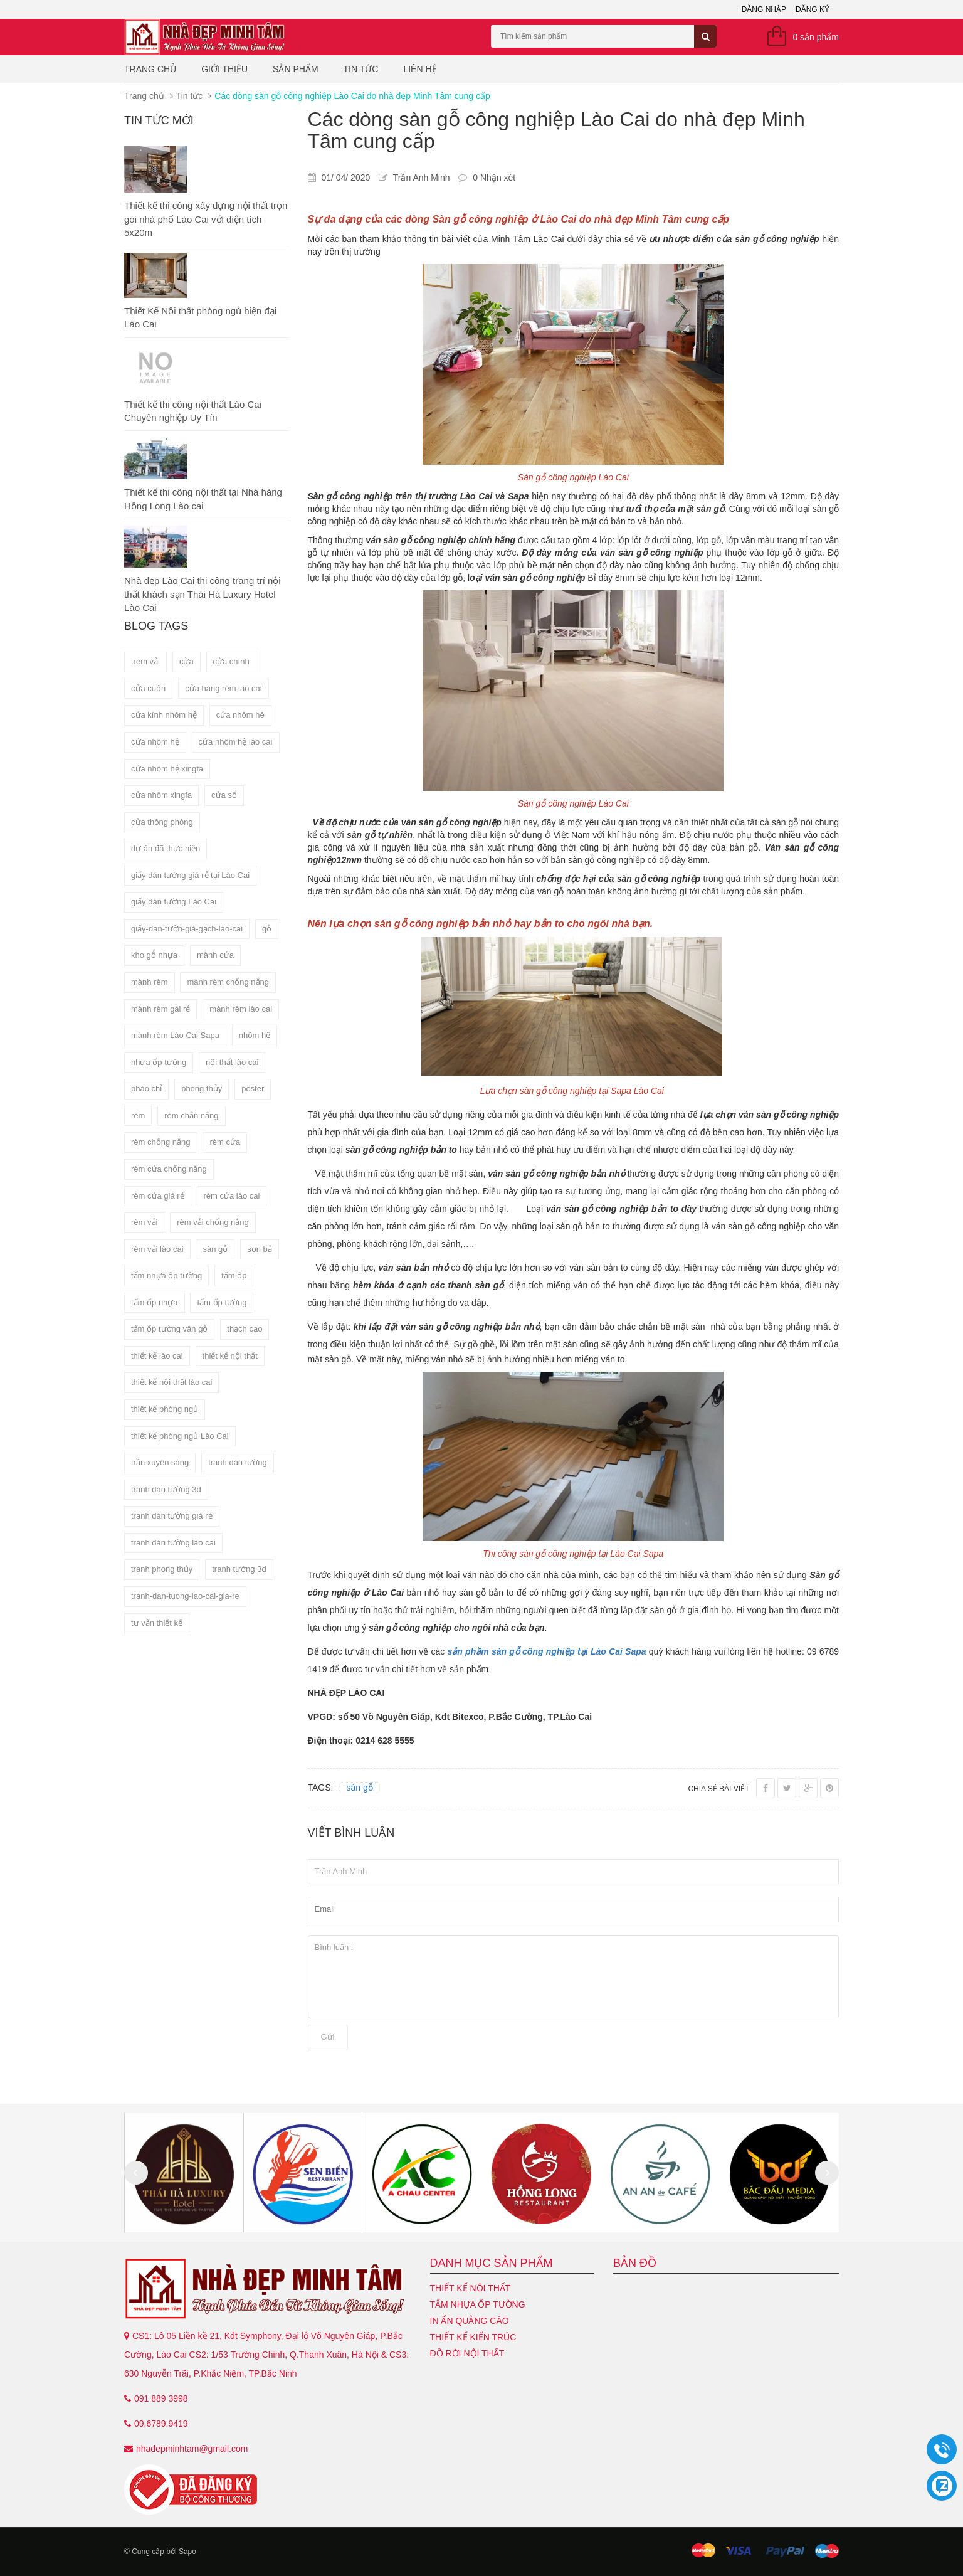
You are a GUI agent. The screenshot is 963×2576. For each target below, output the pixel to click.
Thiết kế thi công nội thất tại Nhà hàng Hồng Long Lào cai (203, 499)
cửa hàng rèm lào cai (223, 688)
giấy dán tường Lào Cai (173, 901)
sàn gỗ (215, 1249)
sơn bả (259, 1249)
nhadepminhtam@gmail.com (192, 2449)
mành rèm (149, 982)
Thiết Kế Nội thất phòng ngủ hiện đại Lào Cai (200, 317)
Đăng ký (812, 9)
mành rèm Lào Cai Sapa (175, 1035)
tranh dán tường (237, 1462)
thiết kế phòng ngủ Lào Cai (180, 1436)
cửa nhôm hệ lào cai (236, 741)
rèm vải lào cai (157, 1249)
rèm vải (144, 1222)
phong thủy (201, 1088)
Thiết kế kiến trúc (473, 2337)
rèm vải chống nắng (213, 1222)
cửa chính (231, 661)
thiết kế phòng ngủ (164, 1409)
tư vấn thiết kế (156, 1623)
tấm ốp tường (221, 1302)
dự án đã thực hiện (165, 848)
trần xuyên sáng (160, 1462)
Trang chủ (150, 69)
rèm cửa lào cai (232, 1196)
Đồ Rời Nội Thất (467, 2353)
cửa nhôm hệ (155, 741)
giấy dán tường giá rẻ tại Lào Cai (190, 875)
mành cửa (215, 955)
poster (252, 1088)
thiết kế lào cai (157, 1355)
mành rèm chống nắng (228, 982)
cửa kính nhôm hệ (164, 714)
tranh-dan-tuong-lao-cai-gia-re (185, 1596)
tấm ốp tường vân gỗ (169, 1328)
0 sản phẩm (815, 37)
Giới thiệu (224, 69)
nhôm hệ (254, 1035)
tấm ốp (233, 1275)
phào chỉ (146, 1088)
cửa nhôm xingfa (161, 795)
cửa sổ (224, 795)
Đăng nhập (764, 9)
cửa (186, 661)
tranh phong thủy (161, 1569)
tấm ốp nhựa (154, 1302)
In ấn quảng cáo (469, 2321)
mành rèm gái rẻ (160, 1009)
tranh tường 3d (239, 1569)
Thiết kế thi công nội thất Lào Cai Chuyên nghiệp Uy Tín (192, 411)
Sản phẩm (295, 69)
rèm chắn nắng (191, 1115)
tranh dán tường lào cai (173, 1542)
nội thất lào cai (232, 1062)
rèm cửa (224, 1142)
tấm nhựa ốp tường (166, 1275)
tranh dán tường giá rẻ (172, 1515)
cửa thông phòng (162, 822)
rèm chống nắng (161, 1142)
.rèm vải (145, 661)
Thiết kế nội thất (470, 2288)
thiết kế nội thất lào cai (171, 1382)
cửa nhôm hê (240, 714)
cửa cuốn (148, 688)
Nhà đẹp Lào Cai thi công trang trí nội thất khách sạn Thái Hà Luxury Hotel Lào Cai (202, 594)
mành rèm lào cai (240, 1009)
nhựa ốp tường (158, 1062)
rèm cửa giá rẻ (157, 1196)
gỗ (266, 928)
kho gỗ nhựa (154, 955)
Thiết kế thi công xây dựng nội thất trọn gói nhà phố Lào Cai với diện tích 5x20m (205, 219)
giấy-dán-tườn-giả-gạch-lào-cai (187, 928)
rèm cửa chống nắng (169, 1169)
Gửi (328, 2037)
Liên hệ (419, 69)
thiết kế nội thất (230, 1355)
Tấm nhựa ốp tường (477, 2304)
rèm (138, 1115)
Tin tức (361, 69)
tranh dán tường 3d (166, 1489)
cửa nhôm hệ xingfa (167, 768)
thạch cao (244, 1328)
